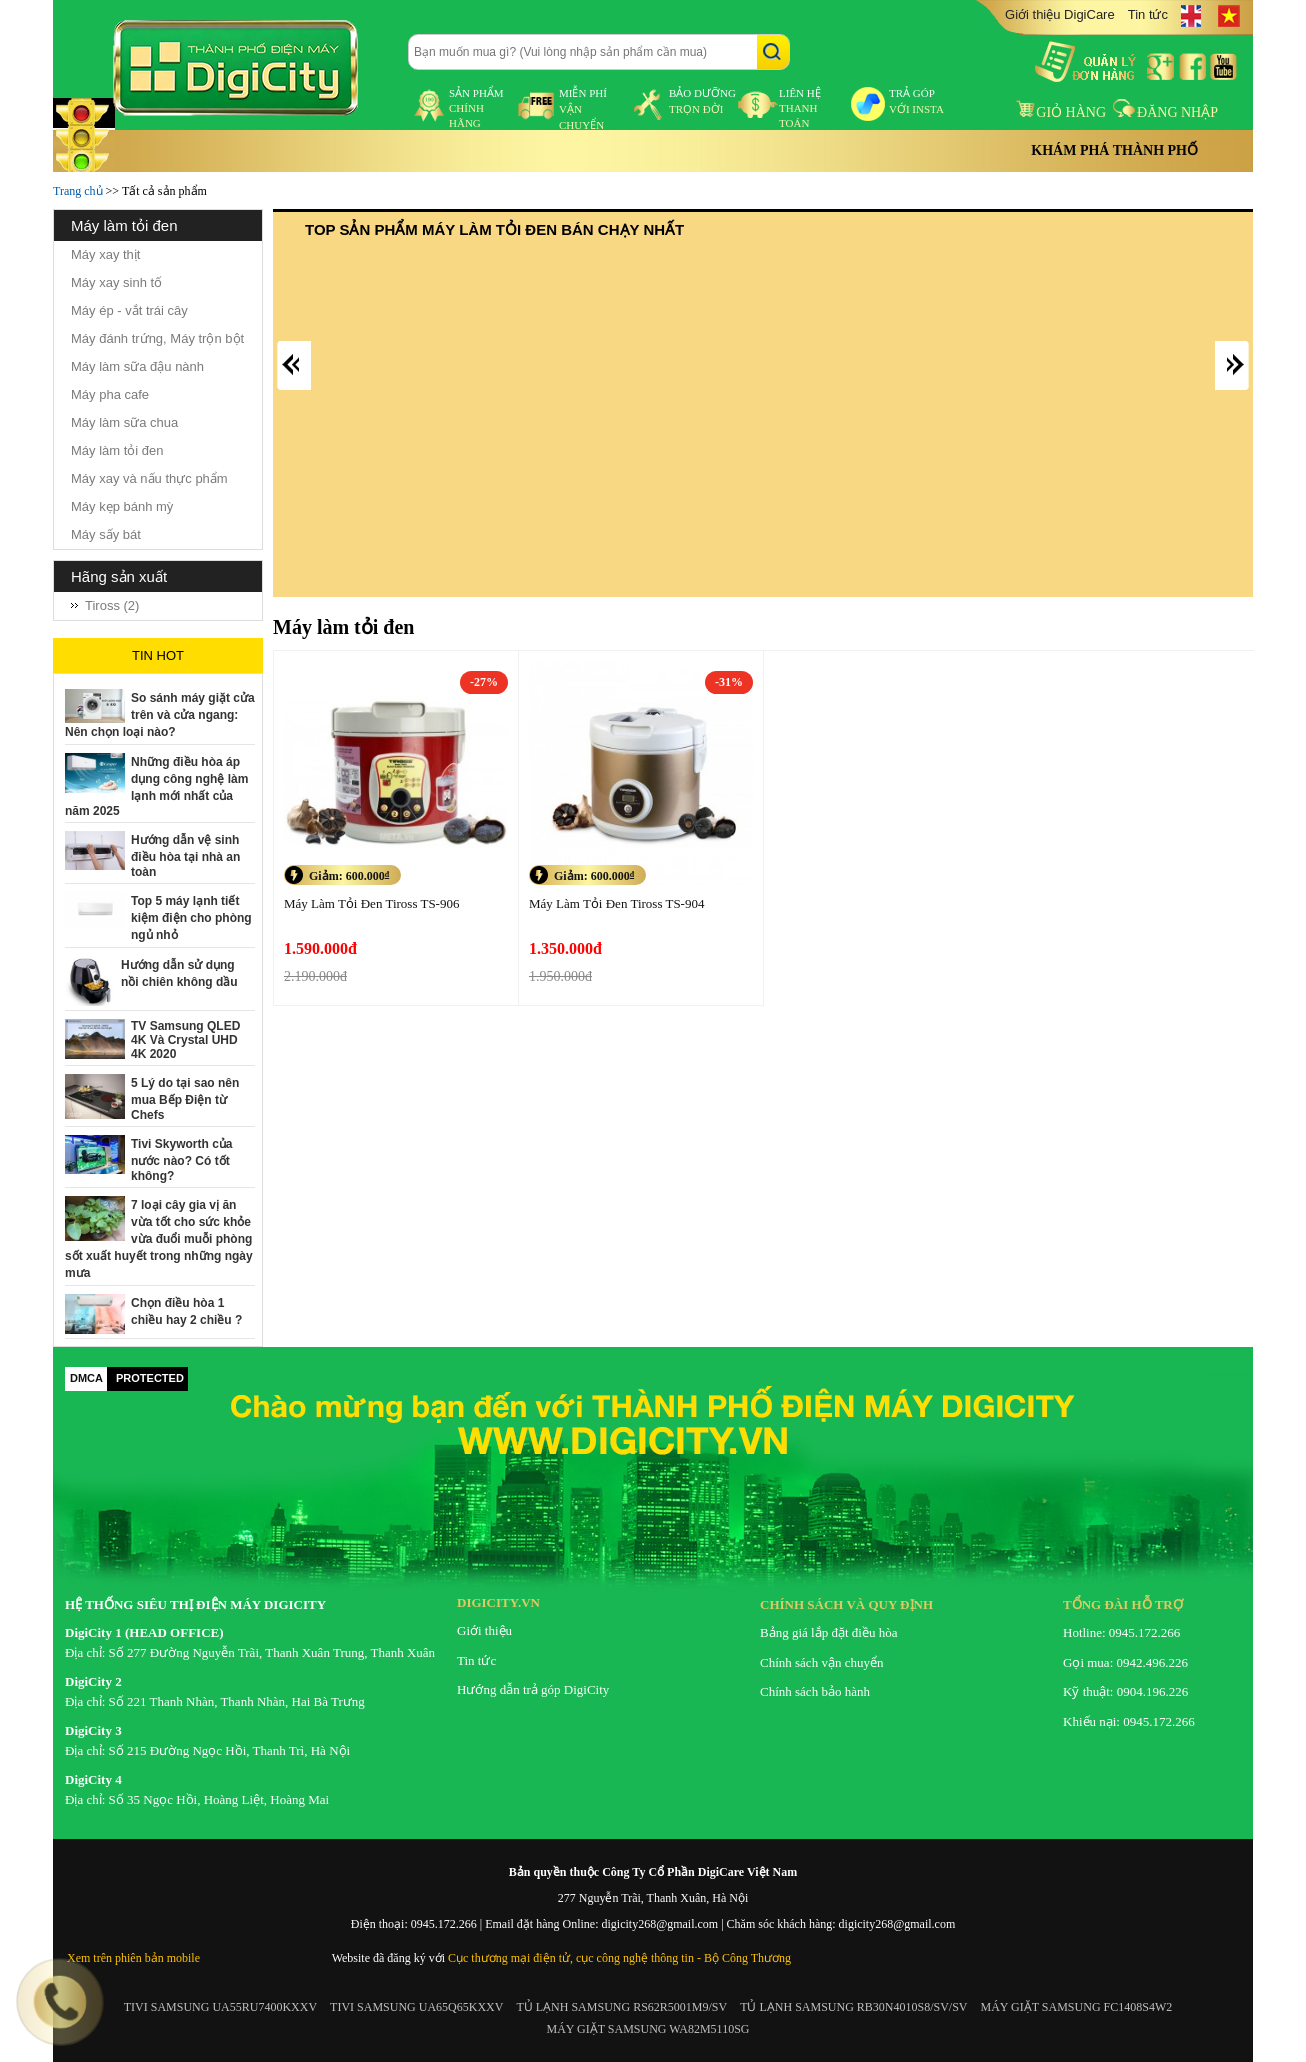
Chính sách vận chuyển (821, 1662)
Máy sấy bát (106, 534)
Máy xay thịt (105, 254)
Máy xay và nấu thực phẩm (149, 478)
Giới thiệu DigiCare (1060, 14)
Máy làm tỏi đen (117, 450)
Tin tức (1148, 14)
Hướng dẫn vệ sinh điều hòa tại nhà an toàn (185, 856)
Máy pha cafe (110, 394)
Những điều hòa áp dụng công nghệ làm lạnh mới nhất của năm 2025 (156, 786)
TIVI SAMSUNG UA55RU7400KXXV (220, 2007)
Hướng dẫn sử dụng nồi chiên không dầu (179, 973)
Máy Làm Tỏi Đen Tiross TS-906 (371, 903)
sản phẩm (476, 108)
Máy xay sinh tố (116, 282)
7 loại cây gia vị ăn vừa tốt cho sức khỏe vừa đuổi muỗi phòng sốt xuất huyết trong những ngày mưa (159, 1239)
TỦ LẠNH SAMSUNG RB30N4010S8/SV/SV (853, 2007)
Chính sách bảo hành (815, 1691)
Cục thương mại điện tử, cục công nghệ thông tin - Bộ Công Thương (619, 1958)
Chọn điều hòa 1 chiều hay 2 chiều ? (186, 1311)
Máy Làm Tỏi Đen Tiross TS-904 (616, 903)
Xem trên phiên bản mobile (133, 1958)
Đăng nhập (1165, 112)
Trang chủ (78, 191)
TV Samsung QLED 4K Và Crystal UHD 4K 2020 (185, 1040)
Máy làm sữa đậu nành (137, 366)
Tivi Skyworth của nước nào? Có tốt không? (181, 1160)
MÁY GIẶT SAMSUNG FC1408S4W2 (1077, 2007)
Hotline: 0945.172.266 (1121, 1632)
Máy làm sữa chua (124, 422)
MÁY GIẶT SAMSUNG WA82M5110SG (647, 2029)
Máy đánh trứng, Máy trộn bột (157, 338)
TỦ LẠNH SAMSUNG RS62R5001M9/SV (621, 2007)
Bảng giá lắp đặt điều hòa (828, 1632)
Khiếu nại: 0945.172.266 (1129, 1721)
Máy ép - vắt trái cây (129, 310)
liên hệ (800, 108)
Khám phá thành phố (1114, 150)
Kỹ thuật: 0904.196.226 (1125, 1691)
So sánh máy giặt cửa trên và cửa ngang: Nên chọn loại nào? (160, 715)
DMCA (86, 1378)
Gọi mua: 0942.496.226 (1125, 1662)
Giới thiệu (484, 1630)
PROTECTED (150, 1378)
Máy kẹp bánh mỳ (122, 506)
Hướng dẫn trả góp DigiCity (533, 1689)
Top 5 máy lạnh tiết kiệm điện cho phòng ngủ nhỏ (191, 918)
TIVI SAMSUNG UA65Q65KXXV (416, 2007)
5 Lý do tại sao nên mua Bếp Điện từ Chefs (185, 1099)
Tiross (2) (112, 605)
